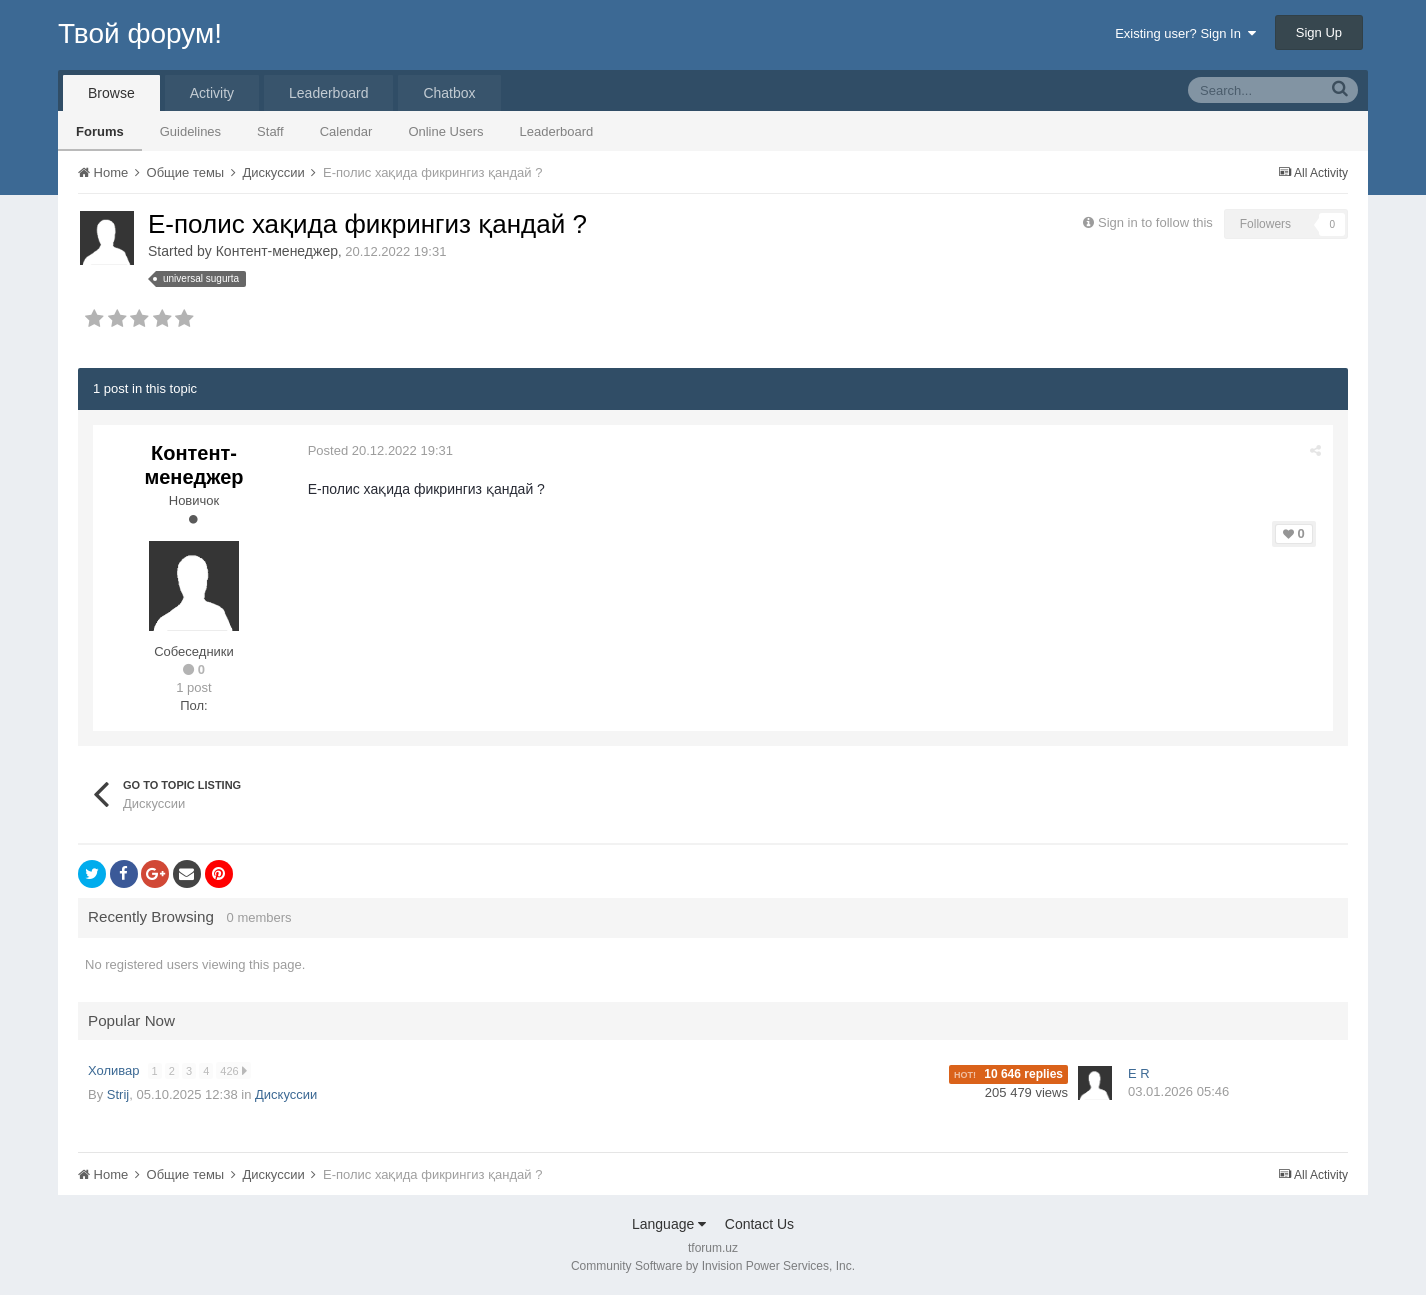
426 (234, 1070)
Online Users (445, 131)
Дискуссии (286, 1094)
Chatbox (449, 93)
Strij (118, 1094)
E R (1139, 1073)
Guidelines (190, 131)
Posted (381, 450)
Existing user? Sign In (1185, 33)
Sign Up (1319, 32)
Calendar (346, 131)
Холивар (115, 1070)
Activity (212, 93)
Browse (111, 93)
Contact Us (759, 1224)
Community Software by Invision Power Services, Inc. (713, 1266)
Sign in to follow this (1155, 222)
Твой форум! (140, 33)
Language (669, 1224)
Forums (100, 131)
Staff (270, 131)
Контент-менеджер (277, 251)
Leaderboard (557, 131)
